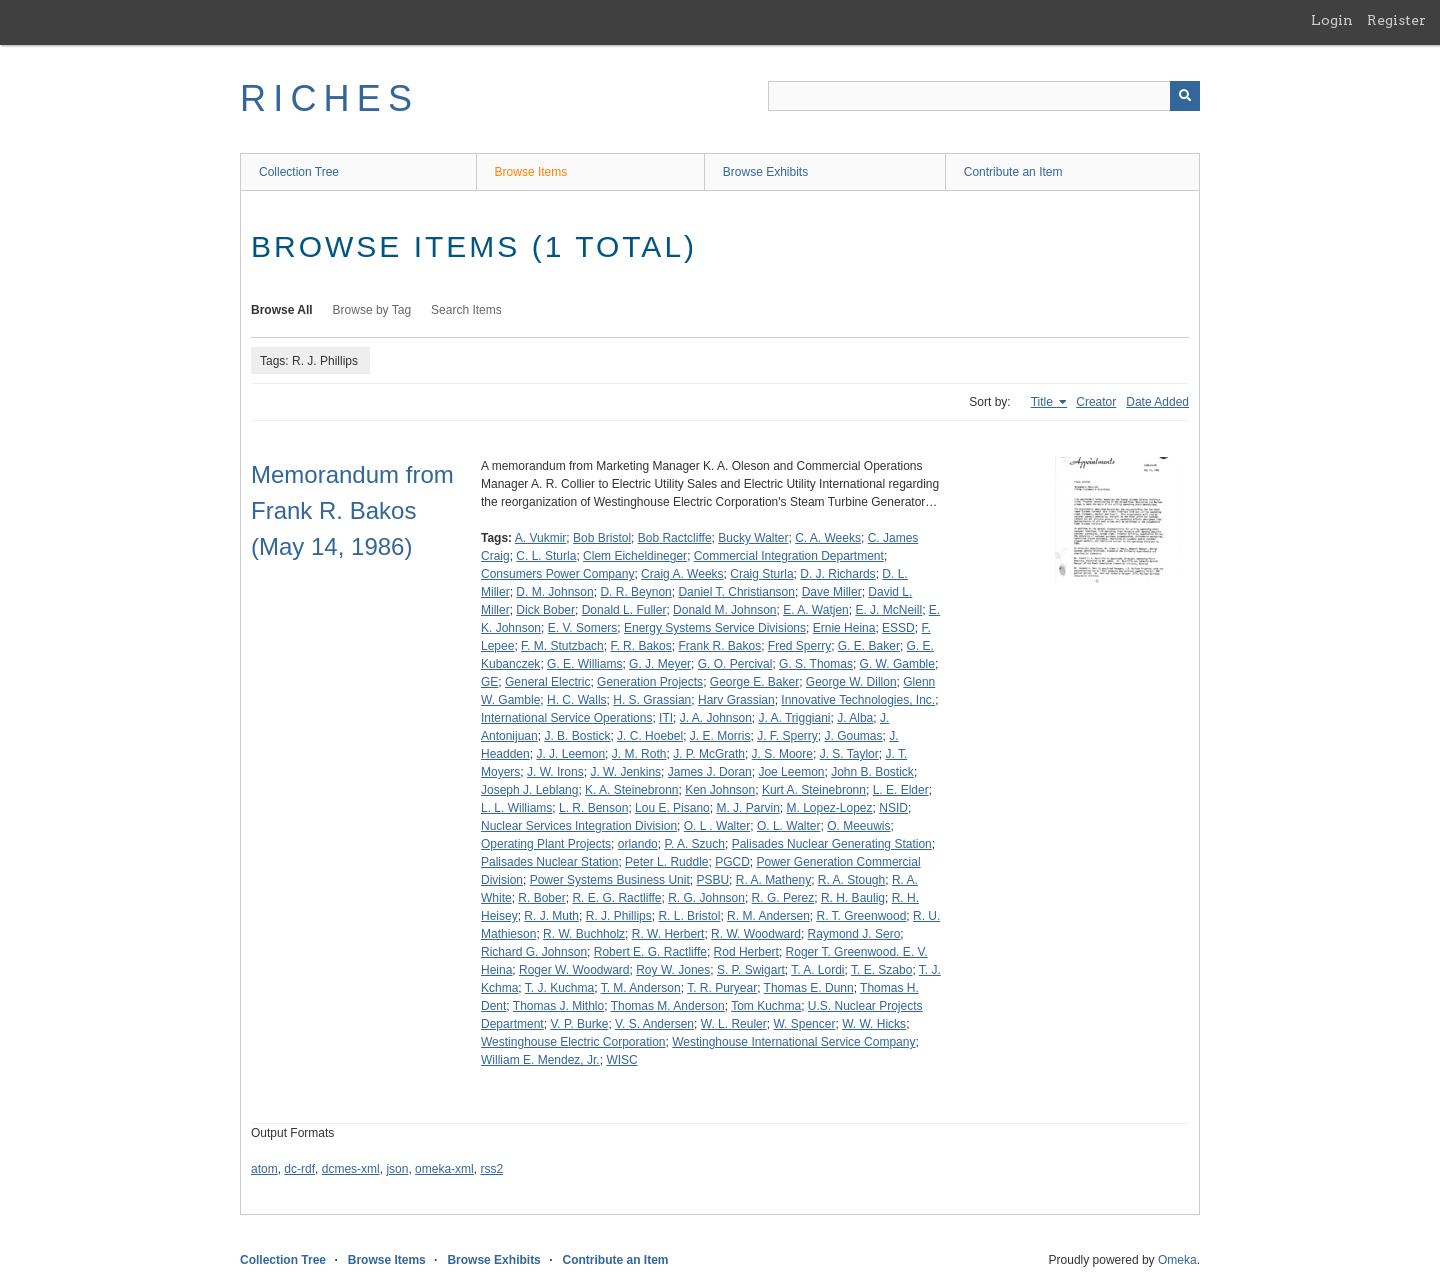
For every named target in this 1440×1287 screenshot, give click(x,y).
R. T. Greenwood (862, 916)
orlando (638, 844)
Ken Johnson (720, 790)
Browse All (282, 310)
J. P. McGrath (709, 754)
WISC (621, 1060)
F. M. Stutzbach (562, 646)
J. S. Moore (782, 754)
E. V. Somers (583, 628)
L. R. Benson (593, 808)
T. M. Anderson (641, 988)
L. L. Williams (516, 808)
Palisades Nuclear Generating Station (832, 844)
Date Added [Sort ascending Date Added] (1157, 402)
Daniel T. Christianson (736, 592)
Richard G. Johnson (534, 952)
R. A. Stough (851, 880)
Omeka (1177, 1260)
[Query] (984, 96)
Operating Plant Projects (546, 844)
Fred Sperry (799, 646)
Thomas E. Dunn (809, 988)
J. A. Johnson (716, 718)
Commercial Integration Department (789, 556)
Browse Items (531, 172)
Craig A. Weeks (682, 574)
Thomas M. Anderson (668, 1006)
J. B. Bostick (577, 736)
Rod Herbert (746, 952)
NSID (893, 808)
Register (1396, 20)
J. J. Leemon (570, 754)
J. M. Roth (639, 754)
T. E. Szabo (881, 970)
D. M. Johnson (554, 592)
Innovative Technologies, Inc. (858, 700)
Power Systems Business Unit (610, 880)
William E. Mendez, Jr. (540, 1060)
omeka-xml (444, 1169)
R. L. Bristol (689, 916)
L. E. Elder (901, 790)
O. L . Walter (717, 826)
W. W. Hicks (874, 1024)
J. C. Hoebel (650, 736)
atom (264, 1169)
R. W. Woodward (756, 934)
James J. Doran (710, 772)
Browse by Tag (372, 310)
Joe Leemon (791, 772)
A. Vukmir (541, 538)
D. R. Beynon (635, 592)
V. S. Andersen (654, 1024)
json (397, 1169)
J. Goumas (854, 736)
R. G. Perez (783, 898)
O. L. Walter (789, 826)
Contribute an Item (1013, 172)
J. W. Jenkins (625, 772)
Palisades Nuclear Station (549, 862)
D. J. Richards (837, 574)
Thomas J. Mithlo (558, 1006)
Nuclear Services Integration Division (579, 826)
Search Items (466, 310)
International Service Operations (566, 718)
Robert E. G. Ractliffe (650, 952)
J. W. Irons (555, 772)
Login (1332, 20)
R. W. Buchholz (584, 934)
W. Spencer (804, 1024)
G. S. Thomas (816, 664)
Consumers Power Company (557, 574)
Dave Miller (832, 592)
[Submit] (1185, 96)
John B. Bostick (872, 772)
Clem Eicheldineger (635, 556)
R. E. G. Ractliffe (616, 898)
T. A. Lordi (817, 970)
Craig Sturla (761, 574)
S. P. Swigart (751, 970)
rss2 (491, 1169)
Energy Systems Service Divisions (715, 628)
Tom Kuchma (766, 1006)
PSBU (712, 880)
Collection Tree (299, 172)
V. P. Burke (579, 1024)
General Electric (547, 682)
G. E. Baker (869, 646)
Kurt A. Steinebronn (814, 790)
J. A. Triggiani (795, 718)
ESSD (898, 628)
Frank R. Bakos (719, 646)
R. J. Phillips (619, 916)
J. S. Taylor (849, 754)
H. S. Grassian (652, 700)
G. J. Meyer (660, 664)
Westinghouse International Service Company (793, 1042)
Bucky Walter (753, 538)
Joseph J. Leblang (529, 790)
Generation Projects (650, 682)
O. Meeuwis (858, 826)
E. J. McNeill (888, 610)
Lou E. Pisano (672, 808)
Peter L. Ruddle (666, 862)
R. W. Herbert (668, 934)
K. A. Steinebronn (631, 790)
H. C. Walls (577, 700)
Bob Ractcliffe (675, 538)
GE (489, 682)
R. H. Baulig (853, 898)
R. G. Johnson (706, 898)
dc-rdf (299, 1169)
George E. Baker (754, 682)
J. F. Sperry (787, 736)
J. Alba (855, 718)
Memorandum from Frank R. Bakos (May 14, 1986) (352, 510)
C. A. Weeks (828, 538)
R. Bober (541, 898)
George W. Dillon (851, 682)
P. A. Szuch (694, 844)
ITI (666, 718)
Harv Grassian (736, 700)
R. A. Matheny (773, 880)
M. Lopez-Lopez (829, 808)
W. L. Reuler (734, 1024)
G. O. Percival (735, 664)
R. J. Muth (551, 916)
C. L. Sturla (546, 556)
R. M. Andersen (768, 916)
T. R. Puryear (722, 988)
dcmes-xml (351, 1169)
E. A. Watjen (816, 610)
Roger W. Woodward (574, 970)
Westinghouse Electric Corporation (573, 1042)
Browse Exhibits (765, 172)
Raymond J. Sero (854, 934)
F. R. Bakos (640, 646)
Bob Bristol (602, 538)
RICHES (329, 98)
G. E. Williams (584, 664)
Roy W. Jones (673, 970)
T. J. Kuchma (559, 988)
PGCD (732, 862)
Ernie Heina (844, 628)
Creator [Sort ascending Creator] (1096, 402)
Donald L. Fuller (624, 610)
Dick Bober (545, 610)
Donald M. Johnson (724, 610)
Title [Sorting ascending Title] (1044, 402)
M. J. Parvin (747, 808)
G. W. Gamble (897, 664)
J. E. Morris (720, 736)
